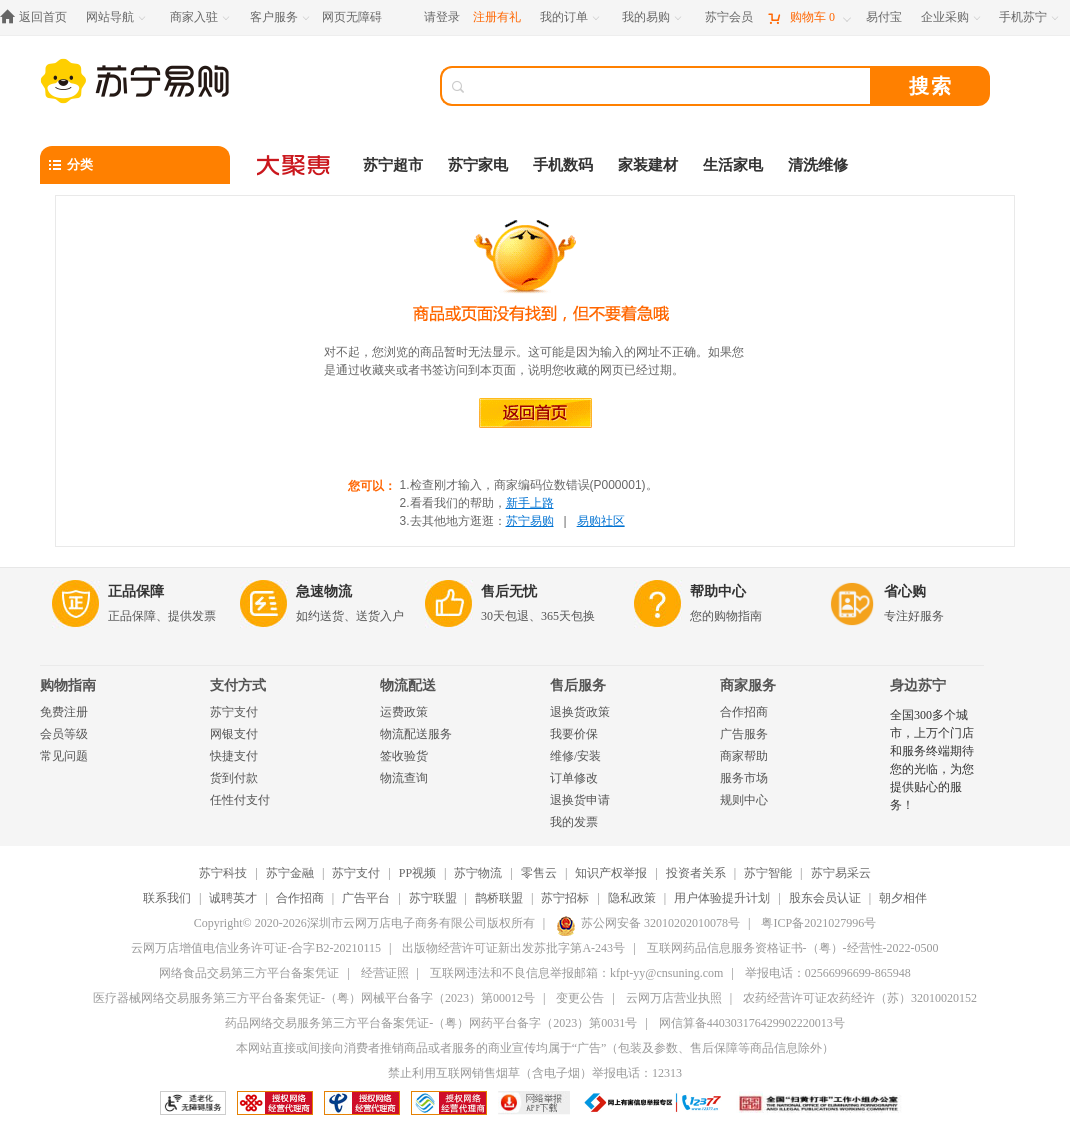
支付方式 (238, 685)
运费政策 (404, 712)
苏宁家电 (478, 165)
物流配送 (408, 685)
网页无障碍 (352, 17)
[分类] (135, 165)
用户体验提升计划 (722, 898)
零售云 (539, 873)
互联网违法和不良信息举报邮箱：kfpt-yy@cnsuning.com (576, 973)
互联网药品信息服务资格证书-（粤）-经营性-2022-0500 (793, 948)
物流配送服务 (416, 734)
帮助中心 (718, 591)
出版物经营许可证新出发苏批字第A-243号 (513, 948)
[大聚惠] (295, 165)
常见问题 (64, 756)
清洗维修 (818, 165)
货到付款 (234, 778)
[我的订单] (571, 17)
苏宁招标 (565, 898)
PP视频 (417, 873)
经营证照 (385, 973)
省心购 (905, 591)
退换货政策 (580, 712)
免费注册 (64, 712)
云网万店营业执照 (674, 998)
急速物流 (324, 591)
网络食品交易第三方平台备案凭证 (249, 973)
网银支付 (234, 734)
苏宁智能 (768, 873)
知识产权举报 (611, 873)
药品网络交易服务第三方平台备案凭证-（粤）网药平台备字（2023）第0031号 (431, 1023)
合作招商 (744, 712)
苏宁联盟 (433, 898)
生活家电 (733, 165)
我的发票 (574, 822)
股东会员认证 (825, 898)
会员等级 (64, 734)
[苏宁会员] (729, 17)
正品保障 (136, 591)
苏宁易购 (530, 521)
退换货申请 (580, 800)
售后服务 (578, 685)
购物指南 (68, 685)
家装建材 (648, 165)
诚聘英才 (233, 898)
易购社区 (601, 521)
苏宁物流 (478, 873)
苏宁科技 (223, 873)
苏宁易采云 (841, 873)
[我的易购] (653, 17)
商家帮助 (744, 756)
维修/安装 (575, 756)
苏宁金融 (290, 873)
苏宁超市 (393, 165)
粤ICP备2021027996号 (818, 923)
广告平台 (366, 898)
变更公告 (580, 998)
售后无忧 (509, 591)
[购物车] (809, 17)
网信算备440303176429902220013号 (752, 1023)
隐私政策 (632, 898)
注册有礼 (497, 17)
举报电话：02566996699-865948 (828, 973)
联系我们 (167, 898)
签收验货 (404, 756)
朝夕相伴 (903, 898)
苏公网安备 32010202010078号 (648, 923)
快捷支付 (234, 756)
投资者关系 (696, 873)
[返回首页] (38, 17)
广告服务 (744, 734)
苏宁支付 (234, 712)
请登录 (442, 17)
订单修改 (574, 778)
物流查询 (404, 778)
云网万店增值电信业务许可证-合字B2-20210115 (256, 948)
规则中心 (744, 800)
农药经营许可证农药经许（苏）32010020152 (860, 998)
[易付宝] (884, 17)
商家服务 (748, 685)
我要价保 (574, 734)
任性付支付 (240, 800)
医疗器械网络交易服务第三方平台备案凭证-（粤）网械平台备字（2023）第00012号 (314, 998)
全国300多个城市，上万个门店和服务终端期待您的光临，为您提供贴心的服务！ (932, 760)
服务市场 (744, 778)
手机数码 (563, 165)
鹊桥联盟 (499, 898)
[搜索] (670, 86)
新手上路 (530, 503)
